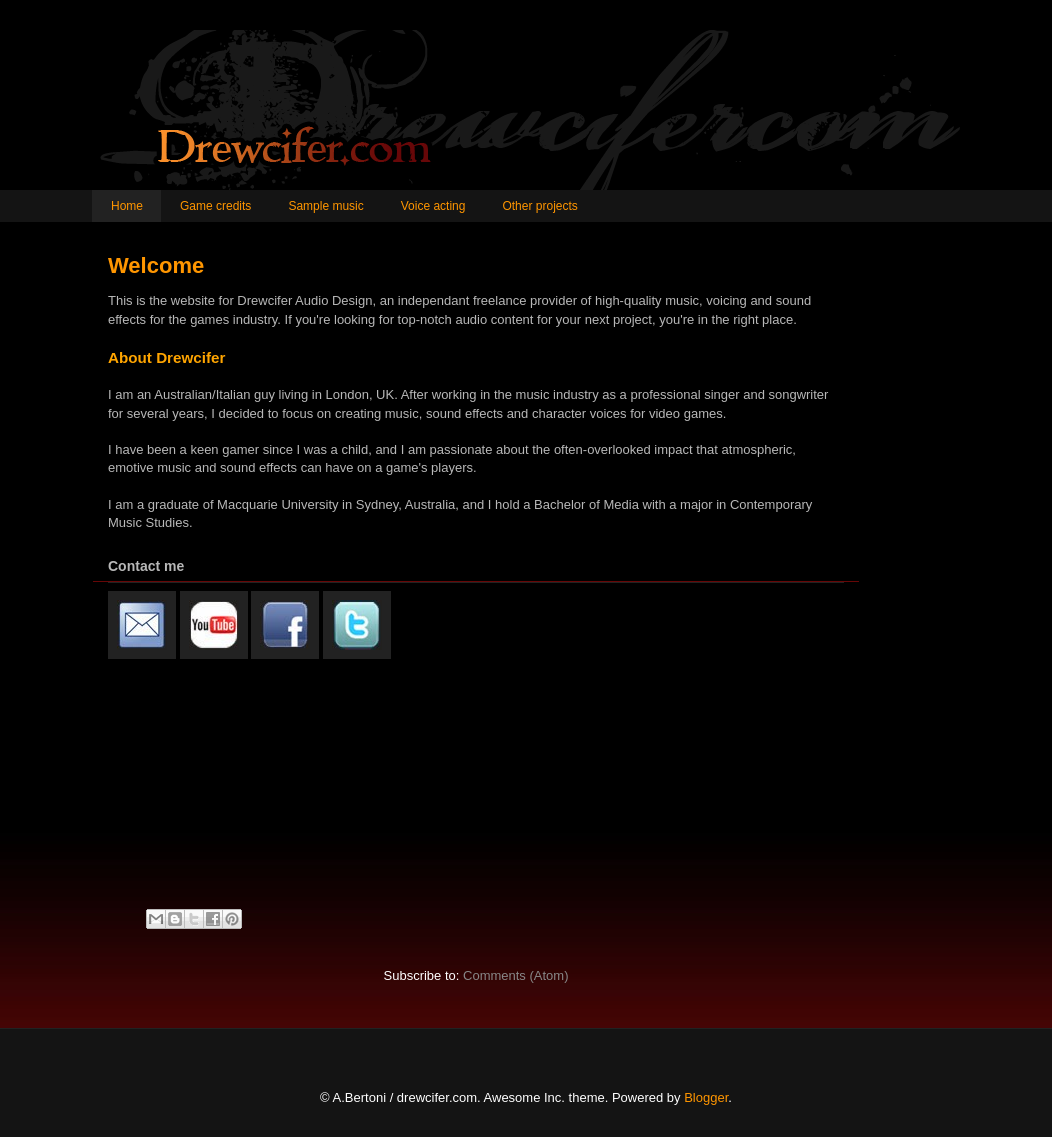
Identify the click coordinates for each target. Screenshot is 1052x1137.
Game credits (215, 206)
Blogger (706, 1097)
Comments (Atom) (515, 975)
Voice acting (433, 206)
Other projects (539, 206)
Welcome (156, 265)
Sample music (325, 206)
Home (127, 206)
